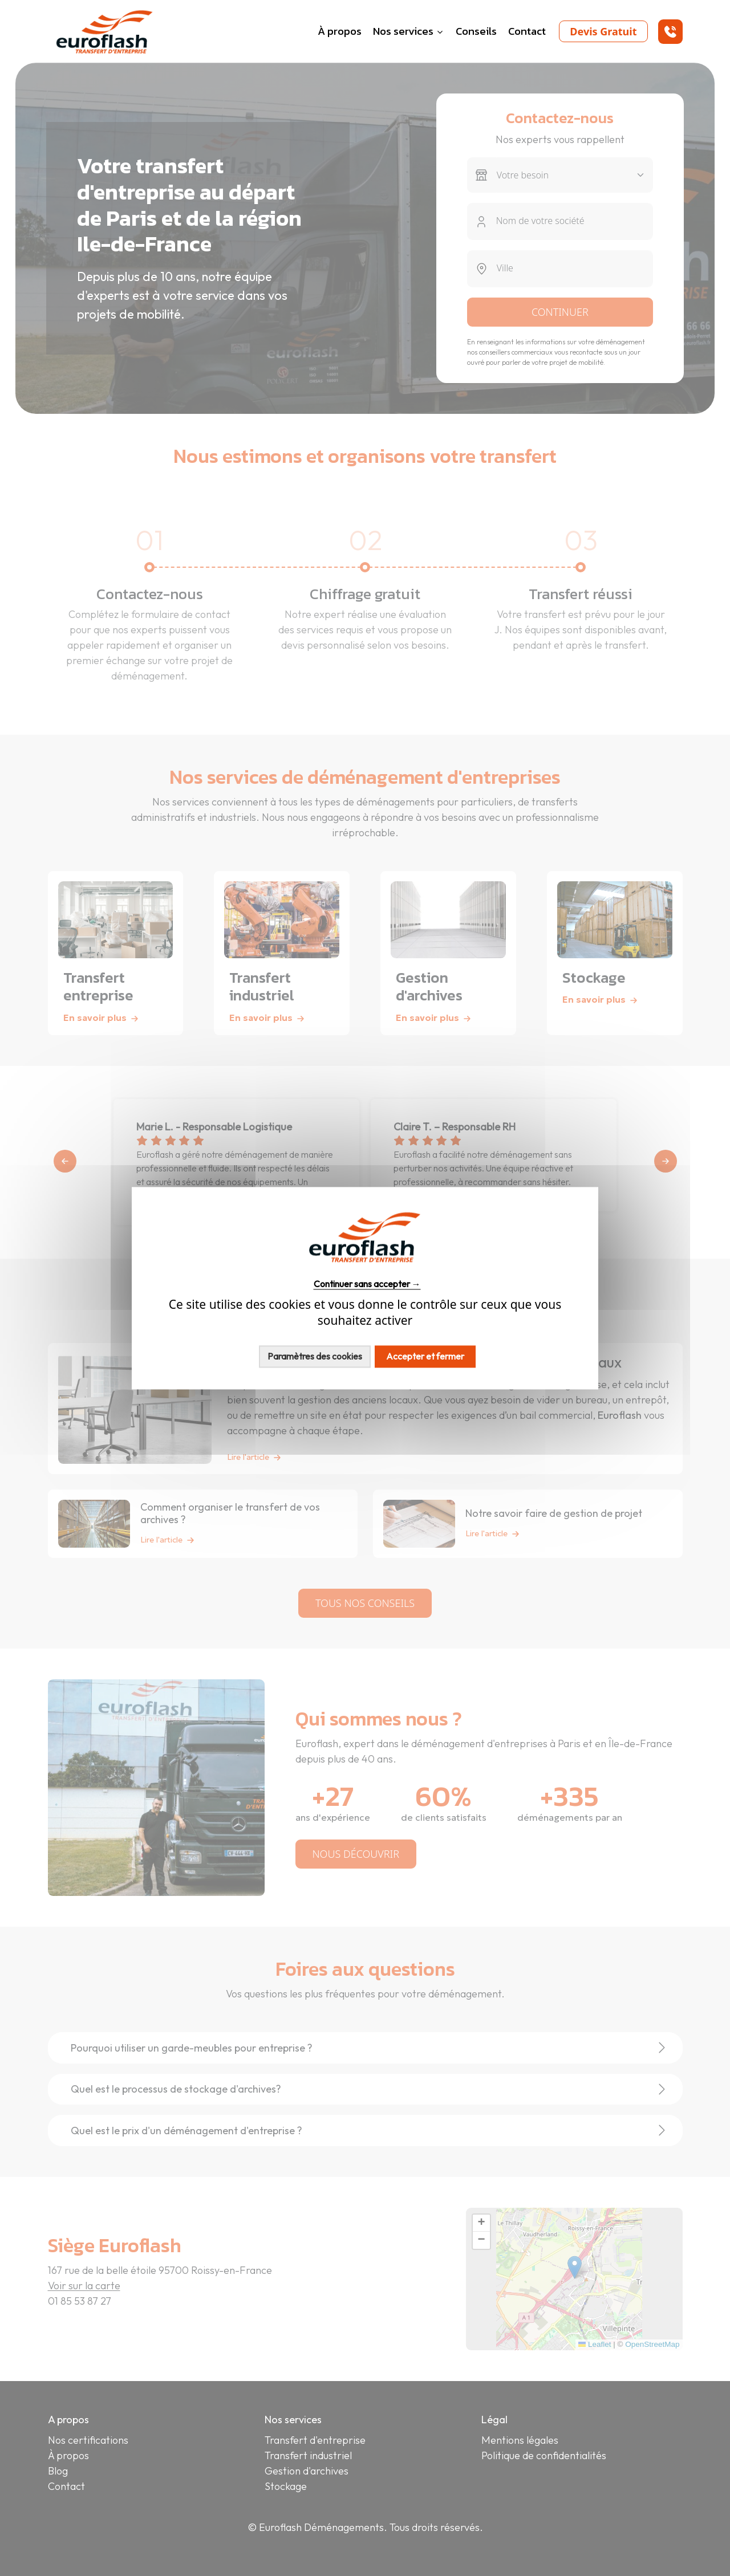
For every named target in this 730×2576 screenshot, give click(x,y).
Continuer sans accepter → (367, 1284)
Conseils (476, 31)
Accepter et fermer (425, 1356)
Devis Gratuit (603, 31)
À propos (340, 31)
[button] (670, 31)
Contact (527, 31)
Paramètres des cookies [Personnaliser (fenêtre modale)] (314, 1356)
